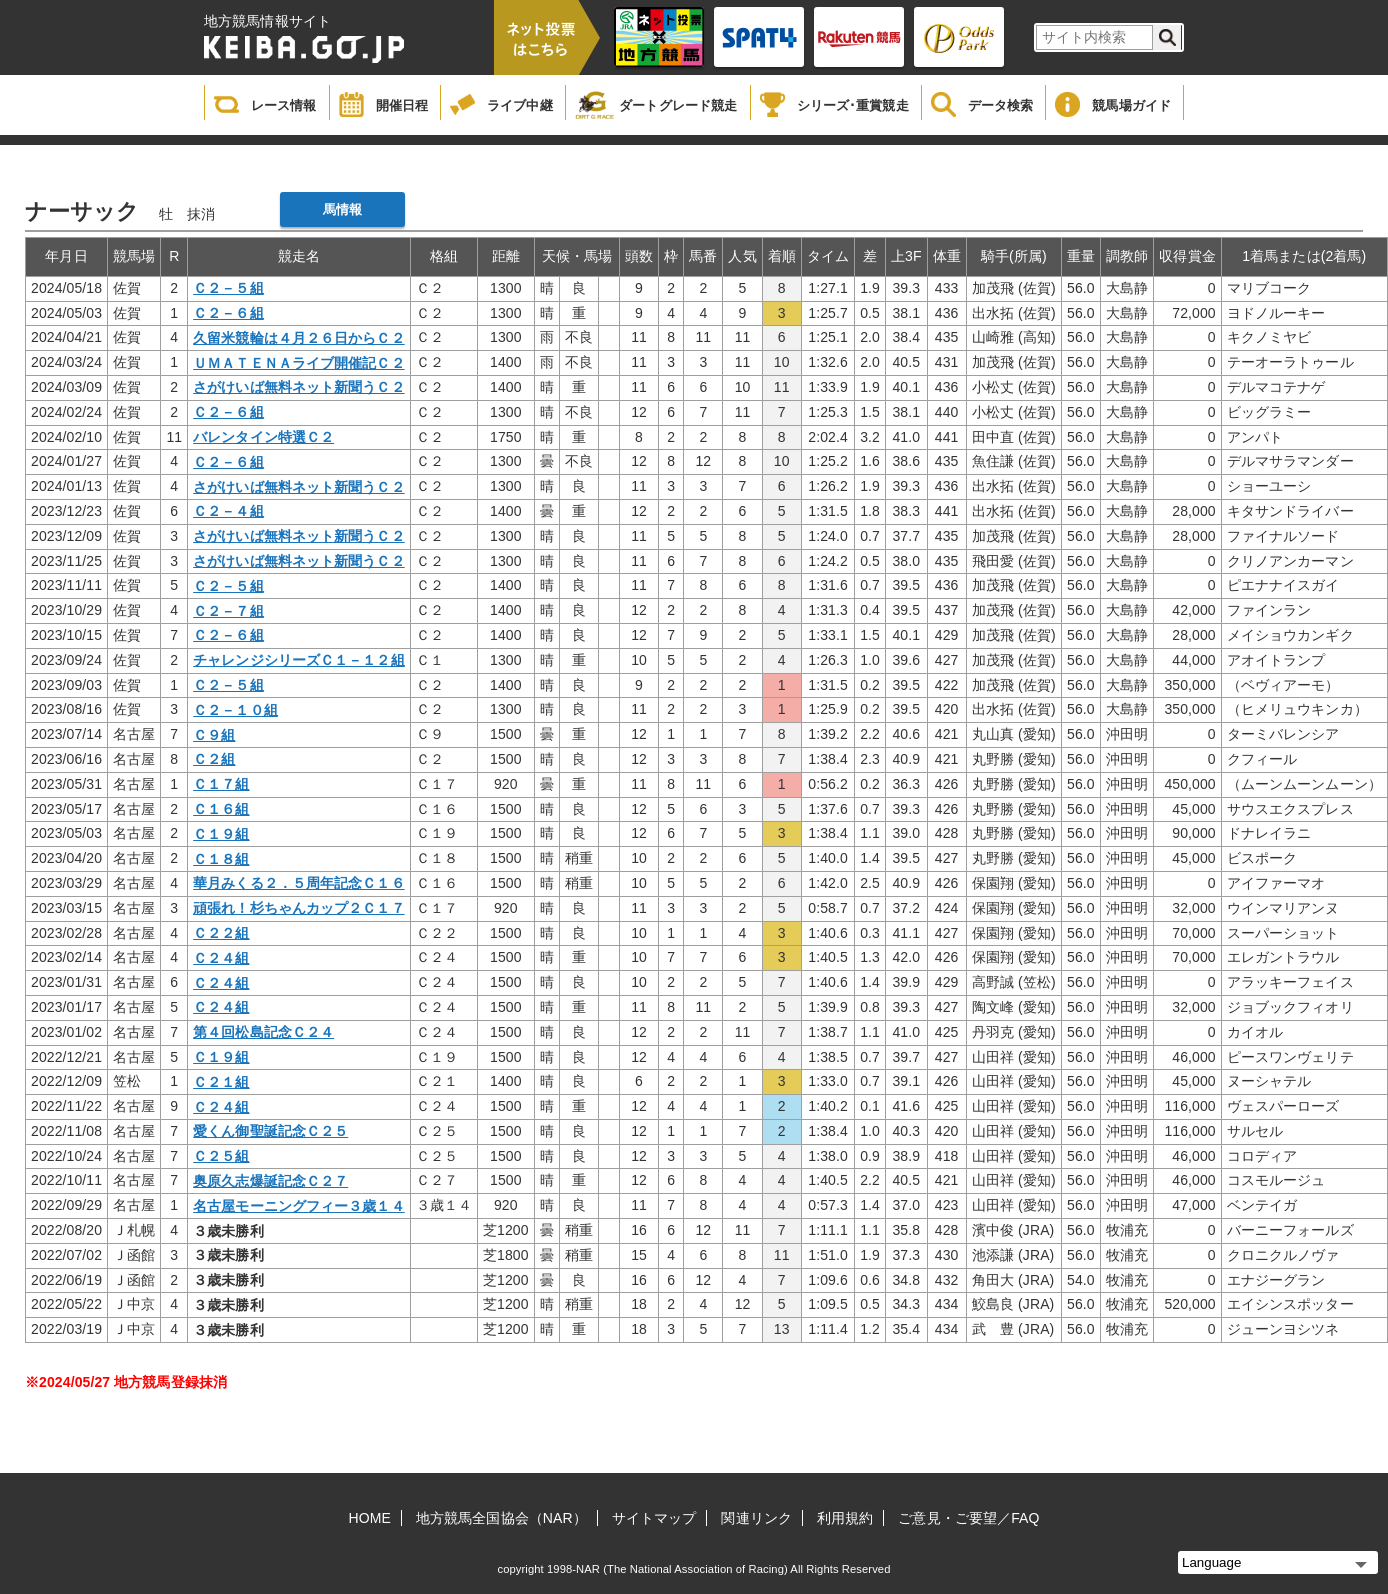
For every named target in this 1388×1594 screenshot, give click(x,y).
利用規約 (845, 1518)
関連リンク (756, 1518)
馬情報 (342, 209)
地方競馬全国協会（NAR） (501, 1518)
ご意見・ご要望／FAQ (968, 1518)
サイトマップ (654, 1518)
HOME (370, 1518)
